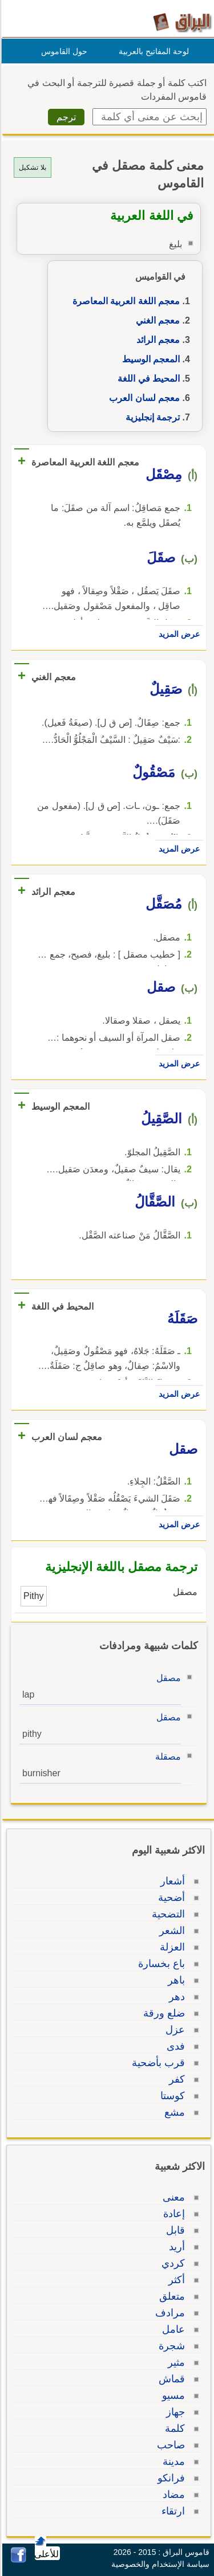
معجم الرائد (156, 340)
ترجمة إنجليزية (151, 417)
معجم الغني (156, 320)
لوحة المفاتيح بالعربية (152, 51)
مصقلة (166, 1756)
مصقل (167, 1678)
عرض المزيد (177, 634)
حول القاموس (62, 51)
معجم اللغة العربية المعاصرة (124, 301)
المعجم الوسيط (149, 359)
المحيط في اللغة (147, 378)
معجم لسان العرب (142, 398)
